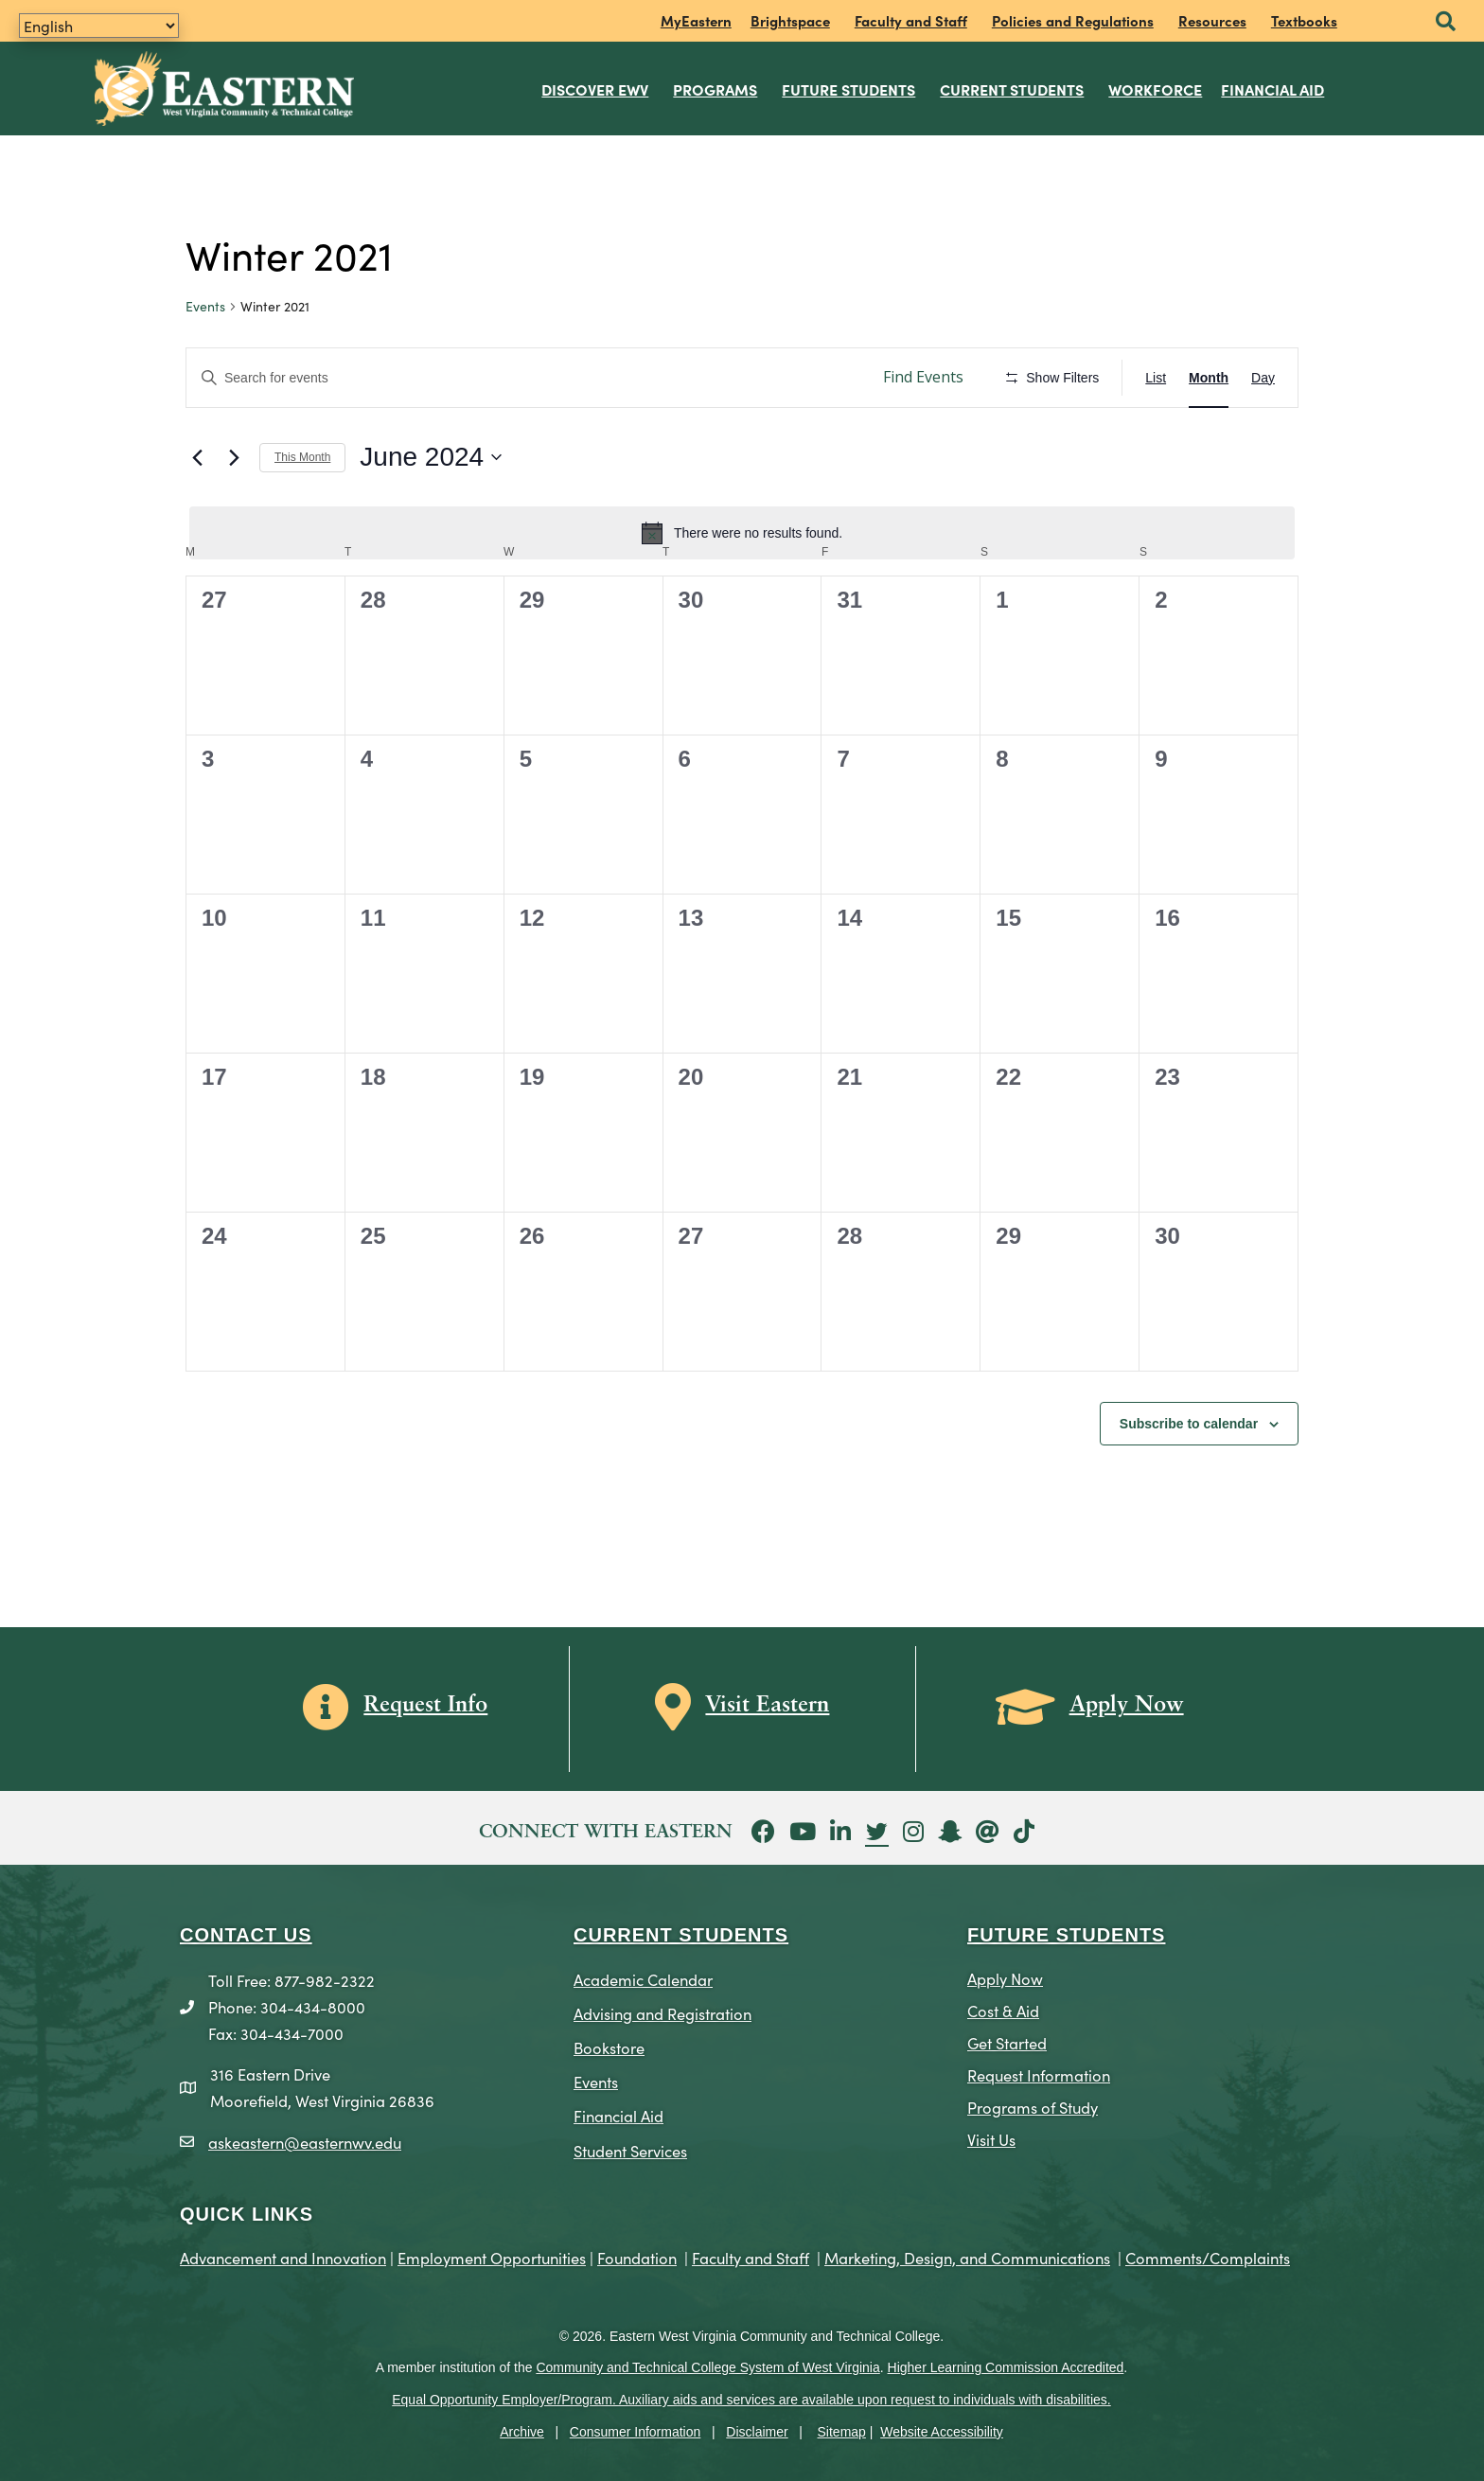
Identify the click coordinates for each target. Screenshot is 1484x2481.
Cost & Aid (1003, 2010)
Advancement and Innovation (283, 2256)
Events (205, 306)
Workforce (1156, 89)
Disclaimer (756, 2431)
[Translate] (99, 25)
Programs (716, 89)
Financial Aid (1273, 89)
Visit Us (991, 2138)
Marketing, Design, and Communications (967, 2256)
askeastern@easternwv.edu (304, 2141)
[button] (1446, 22)
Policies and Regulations (1073, 20)
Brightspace (790, 20)
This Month (302, 457)
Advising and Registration (662, 2013)
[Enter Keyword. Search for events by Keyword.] (525, 377)
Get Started (1007, 2042)
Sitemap (842, 2431)
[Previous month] (197, 457)
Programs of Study (1032, 2106)
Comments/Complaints (1207, 2256)
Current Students (1013, 89)
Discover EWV (595, 89)
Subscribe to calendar (1189, 1422)
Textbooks (1304, 20)
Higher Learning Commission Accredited (1006, 2367)
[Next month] (233, 457)
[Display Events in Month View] (1208, 377)
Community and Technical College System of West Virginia (707, 2367)
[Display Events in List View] (1155, 377)
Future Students (849, 89)
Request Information (1038, 2074)
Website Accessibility (941, 2431)
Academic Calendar (643, 1979)
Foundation (637, 2256)
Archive (522, 2431)
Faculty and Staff (911, 20)
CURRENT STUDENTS (681, 1934)
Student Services (630, 2149)
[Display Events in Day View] (1263, 377)
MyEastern (696, 20)
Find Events (923, 376)
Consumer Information (635, 2431)
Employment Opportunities (492, 2256)
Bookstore (609, 2047)
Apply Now (1005, 1978)
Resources (1212, 20)
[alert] (742, 532)
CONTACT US (246, 1934)
